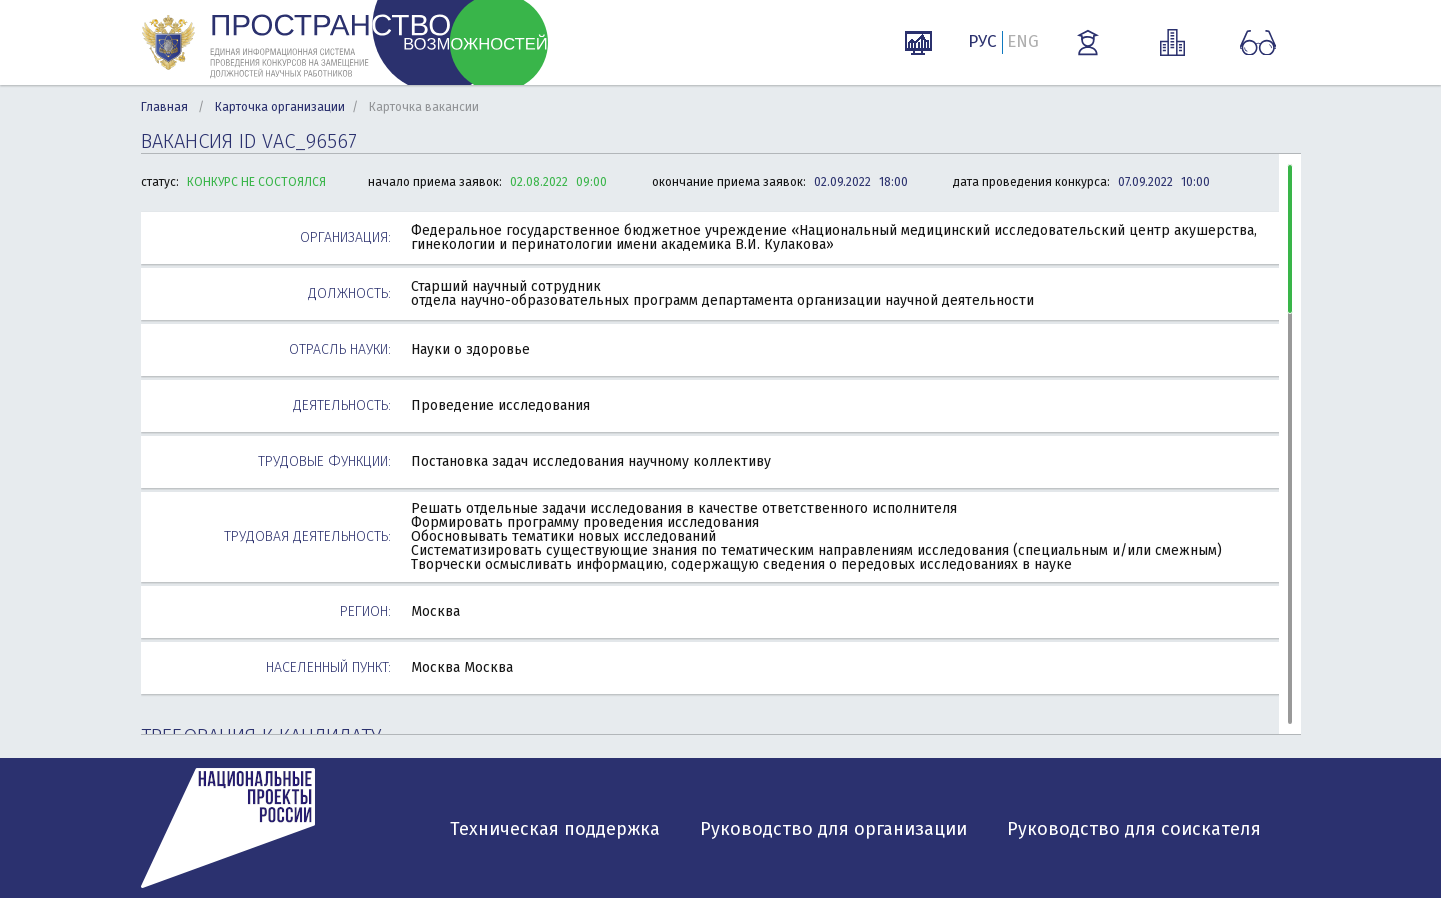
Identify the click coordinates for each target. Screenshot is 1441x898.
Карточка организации (280, 107)
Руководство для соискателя (1134, 829)
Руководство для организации (833, 829)
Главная (164, 107)
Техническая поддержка (555, 829)
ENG (1023, 41)
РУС (982, 41)
